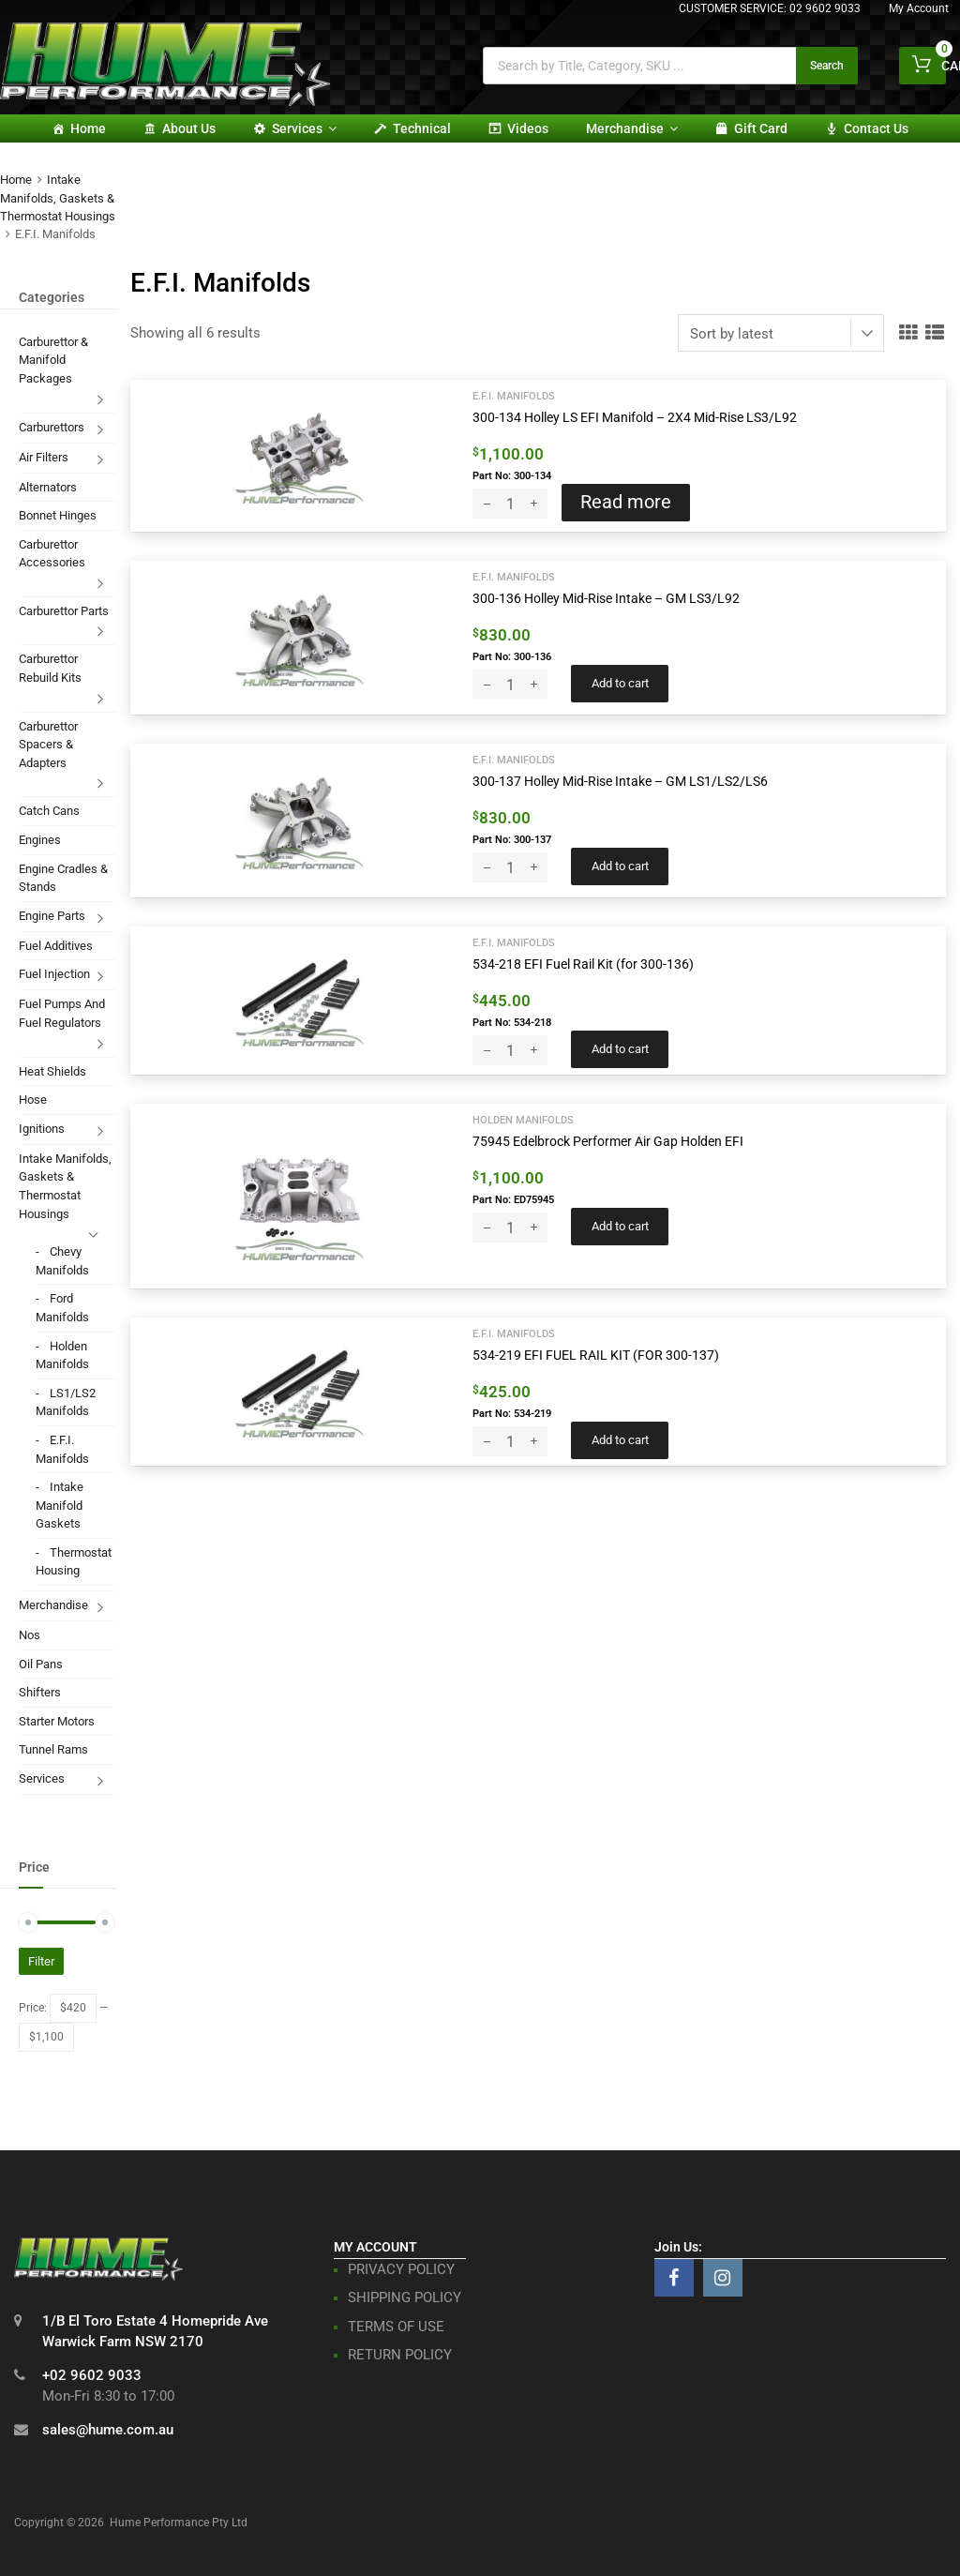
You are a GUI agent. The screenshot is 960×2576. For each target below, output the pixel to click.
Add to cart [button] (620, 683)
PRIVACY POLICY (401, 2269)
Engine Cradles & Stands (63, 878)
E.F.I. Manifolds (513, 395)
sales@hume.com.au (107, 2429)
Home (88, 128)
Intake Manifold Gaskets (59, 1505)
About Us (189, 128)
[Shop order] (781, 333)
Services (304, 128)
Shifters (40, 1692)
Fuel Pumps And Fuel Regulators (62, 1013)
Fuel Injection (54, 974)
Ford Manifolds (62, 1307)
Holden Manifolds (523, 1119)
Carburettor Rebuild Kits (50, 668)
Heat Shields (52, 1071)
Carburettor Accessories (52, 553)
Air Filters (43, 457)
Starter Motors (57, 1721)
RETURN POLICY (400, 2354)
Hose (33, 1099)
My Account (919, 8)
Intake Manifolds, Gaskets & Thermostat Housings (57, 198)
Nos (29, 1635)
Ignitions (42, 1129)
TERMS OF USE (396, 2326)
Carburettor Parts (64, 611)
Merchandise (632, 128)
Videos (527, 128)
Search (827, 65)
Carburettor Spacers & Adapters (48, 744)
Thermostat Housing (74, 1561)
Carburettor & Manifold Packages (53, 360)
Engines (40, 840)
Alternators (48, 487)
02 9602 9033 (825, 8)
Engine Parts (52, 916)
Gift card (761, 128)
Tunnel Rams (53, 1749)
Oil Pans (41, 1664)
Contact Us (876, 128)
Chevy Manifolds (62, 1260)
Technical (422, 128)
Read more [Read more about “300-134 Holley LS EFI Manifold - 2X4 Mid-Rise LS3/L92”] (625, 502)
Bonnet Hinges (58, 515)
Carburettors (51, 427)
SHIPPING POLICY (404, 2297)
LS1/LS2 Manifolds (66, 1402)
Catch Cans (49, 811)
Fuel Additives (56, 946)
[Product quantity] (510, 504)
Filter (41, 1961)
